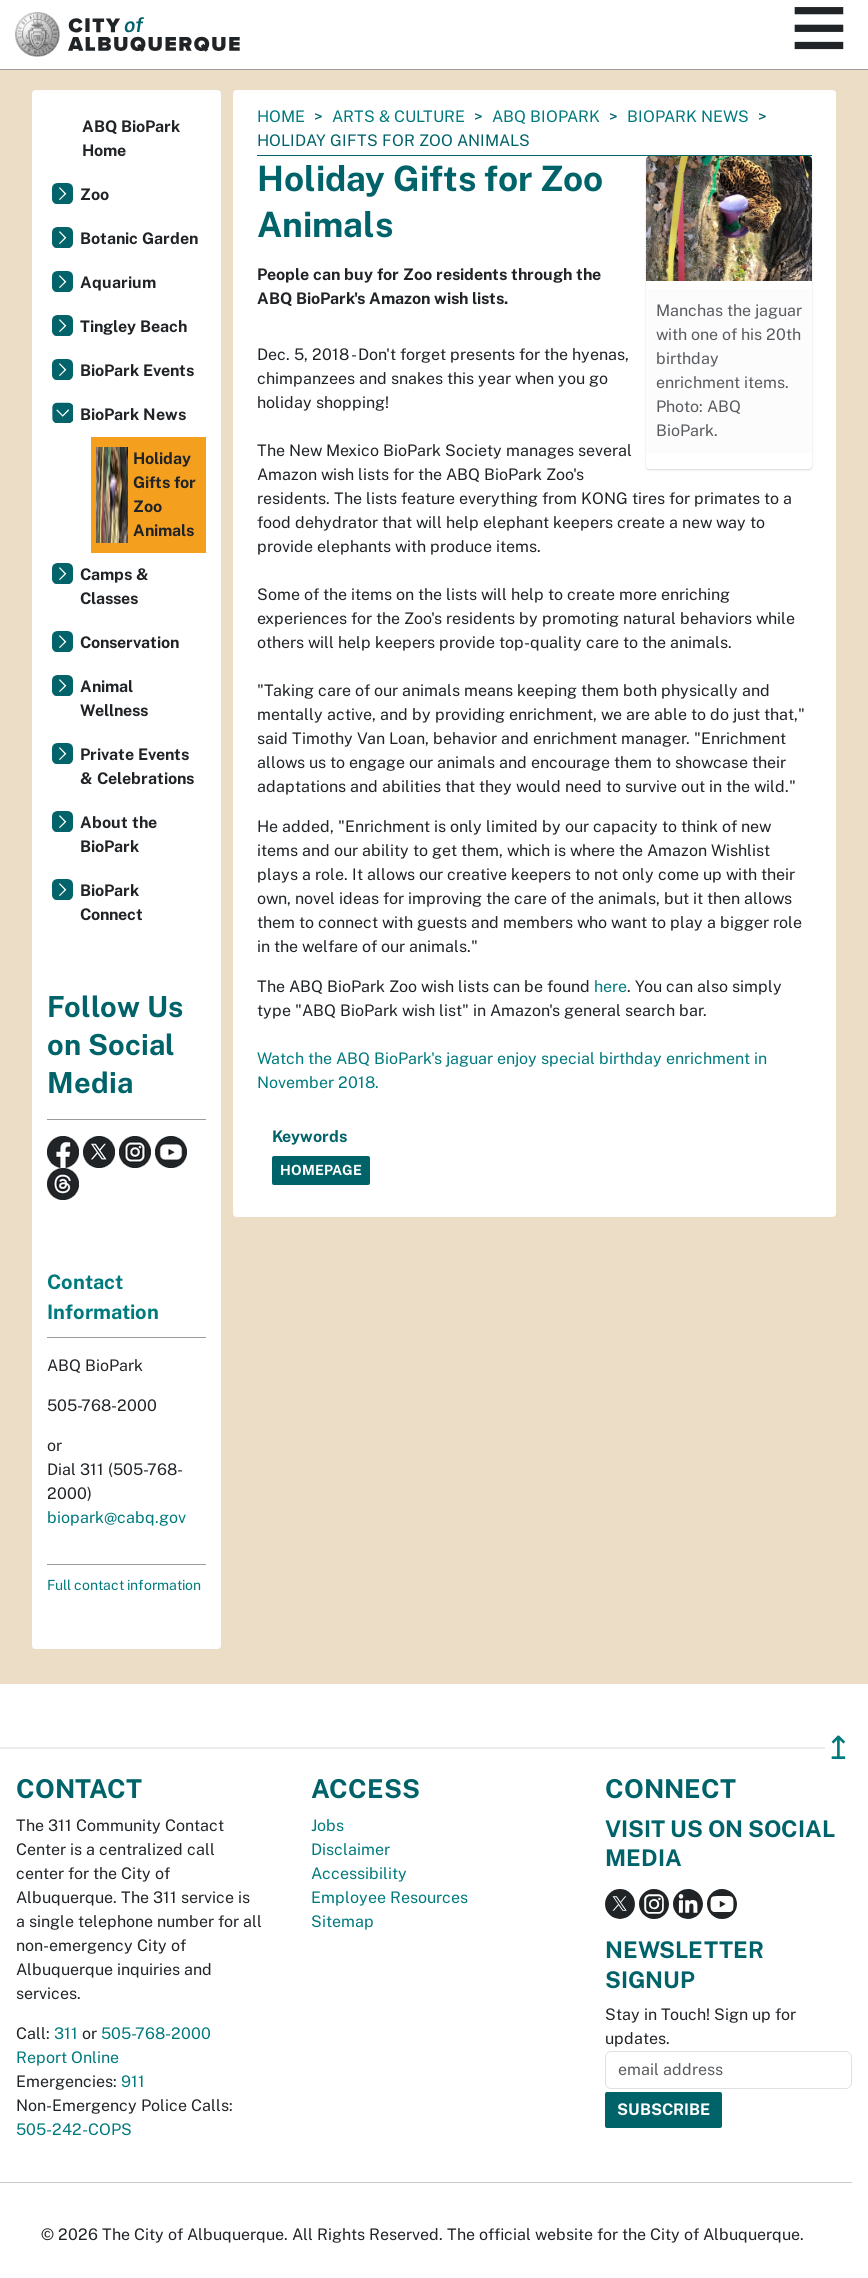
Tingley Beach (133, 326)
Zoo (94, 194)
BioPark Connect (111, 902)
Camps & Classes (114, 586)
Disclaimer (350, 1849)
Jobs (327, 1825)
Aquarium (118, 282)
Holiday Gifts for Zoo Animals (146, 495)
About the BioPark (118, 834)
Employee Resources (389, 1897)
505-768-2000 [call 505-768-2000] (156, 2033)
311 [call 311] (66, 2033)
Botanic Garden (139, 238)
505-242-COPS (74, 2129)
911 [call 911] (133, 2081)
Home (281, 116)
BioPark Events (137, 370)
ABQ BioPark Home (131, 138)
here (610, 986)
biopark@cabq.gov (116, 1517)
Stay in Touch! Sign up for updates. (700, 2026)
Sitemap (342, 1921)
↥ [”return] (838, 1747)
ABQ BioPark (546, 116)
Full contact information (124, 1585)
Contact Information (103, 1297)
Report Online (67, 2057)
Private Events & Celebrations (137, 766)
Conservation (129, 642)
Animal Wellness (114, 698)
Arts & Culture (398, 116)
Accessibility (359, 1873)
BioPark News (688, 116)
